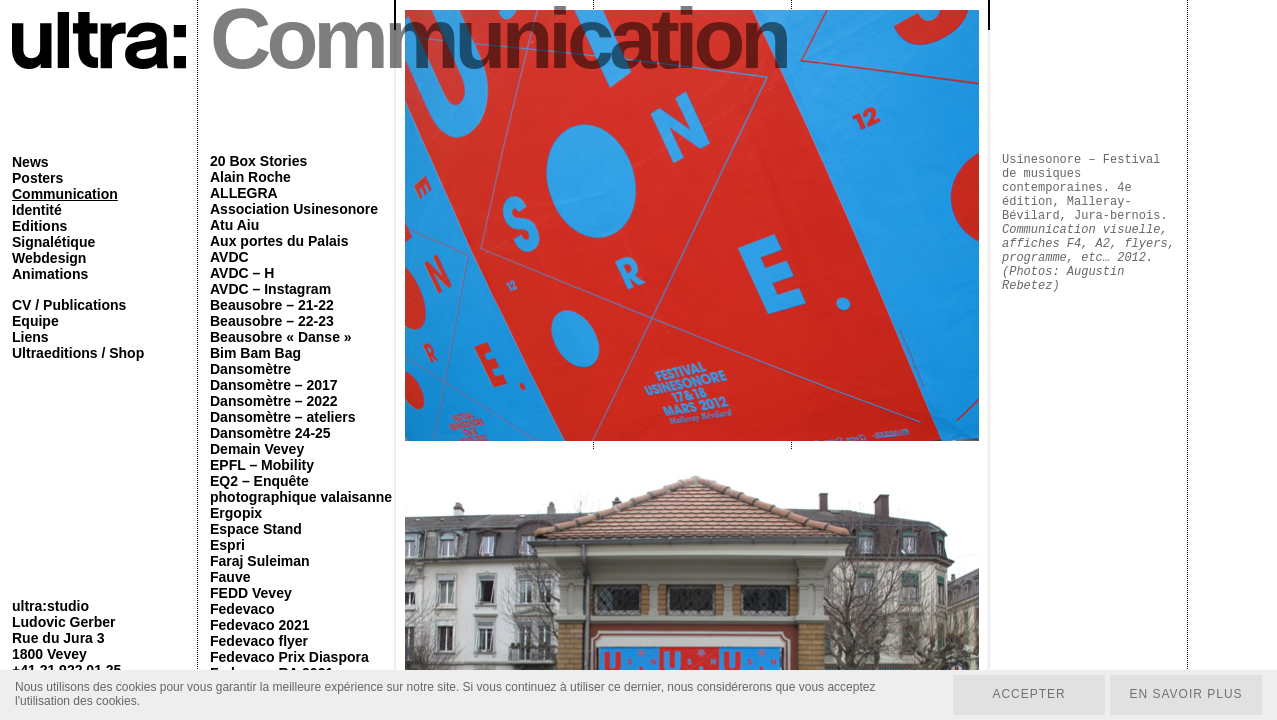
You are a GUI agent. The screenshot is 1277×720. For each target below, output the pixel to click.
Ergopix (236, 513)
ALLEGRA (244, 193)
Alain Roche (250, 177)
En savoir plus (1185, 695)
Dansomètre (250, 369)
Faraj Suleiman (260, 561)
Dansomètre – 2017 (274, 385)
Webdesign (49, 258)
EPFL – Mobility (262, 465)
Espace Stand (256, 529)
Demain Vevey (257, 449)
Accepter (1028, 695)
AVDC (229, 257)
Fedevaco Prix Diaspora (289, 657)
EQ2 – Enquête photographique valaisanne (301, 489)
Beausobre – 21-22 (272, 305)
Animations (50, 274)
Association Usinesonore (294, 209)
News (30, 162)
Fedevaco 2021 (260, 625)
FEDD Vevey (251, 593)
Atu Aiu (234, 225)
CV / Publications (69, 305)
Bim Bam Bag (255, 353)
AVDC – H (242, 273)
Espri (227, 545)
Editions (39, 226)
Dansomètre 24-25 (270, 433)
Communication (65, 194)
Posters (37, 178)
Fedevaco (242, 609)
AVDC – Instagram (270, 289)
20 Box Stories (258, 161)
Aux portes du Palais (279, 241)
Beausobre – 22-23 (272, 321)
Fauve (230, 577)
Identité (37, 210)
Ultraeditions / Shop (78, 353)
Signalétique (53, 242)
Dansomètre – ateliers (283, 417)
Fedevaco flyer (259, 641)
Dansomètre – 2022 (274, 401)
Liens (30, 337)
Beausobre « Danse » (281, 337)
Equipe (35, 321)
